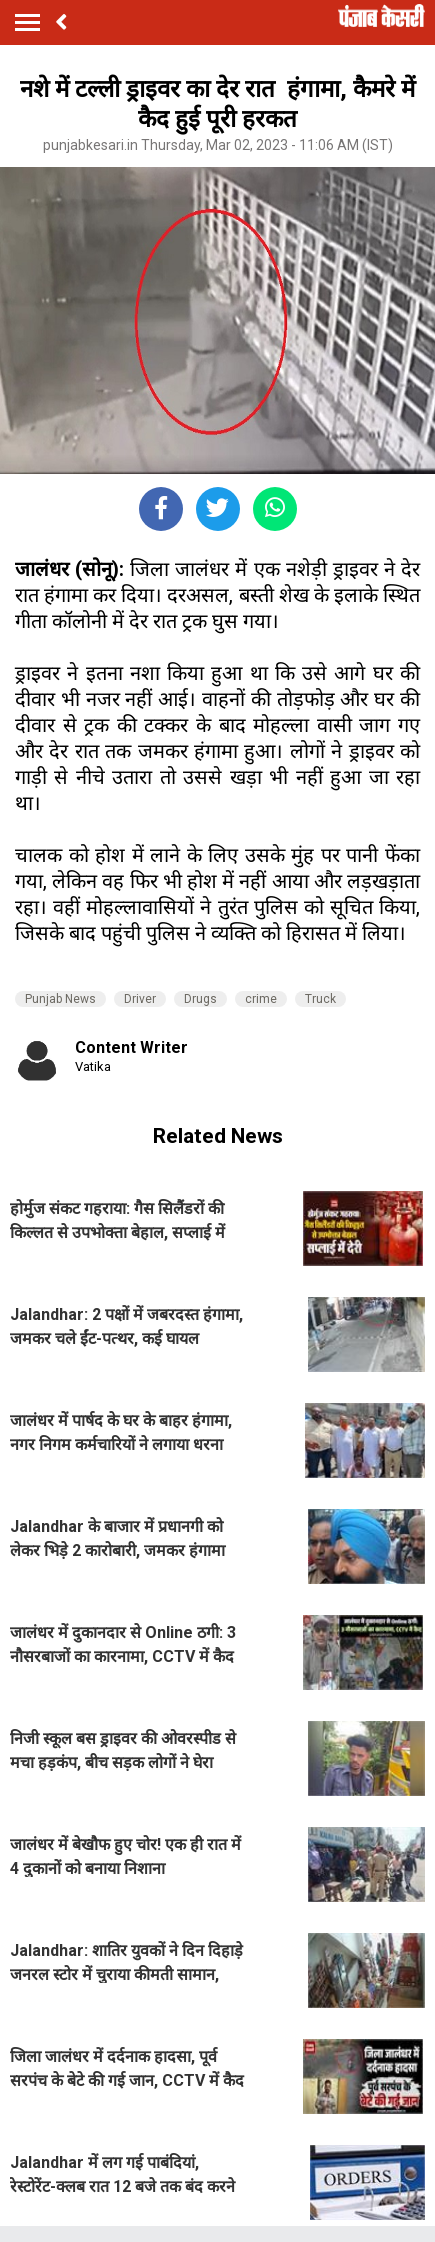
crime (261, 999)
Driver (140, 999)
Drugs (200, 999)
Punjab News (60, 999)
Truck (320, 999)
